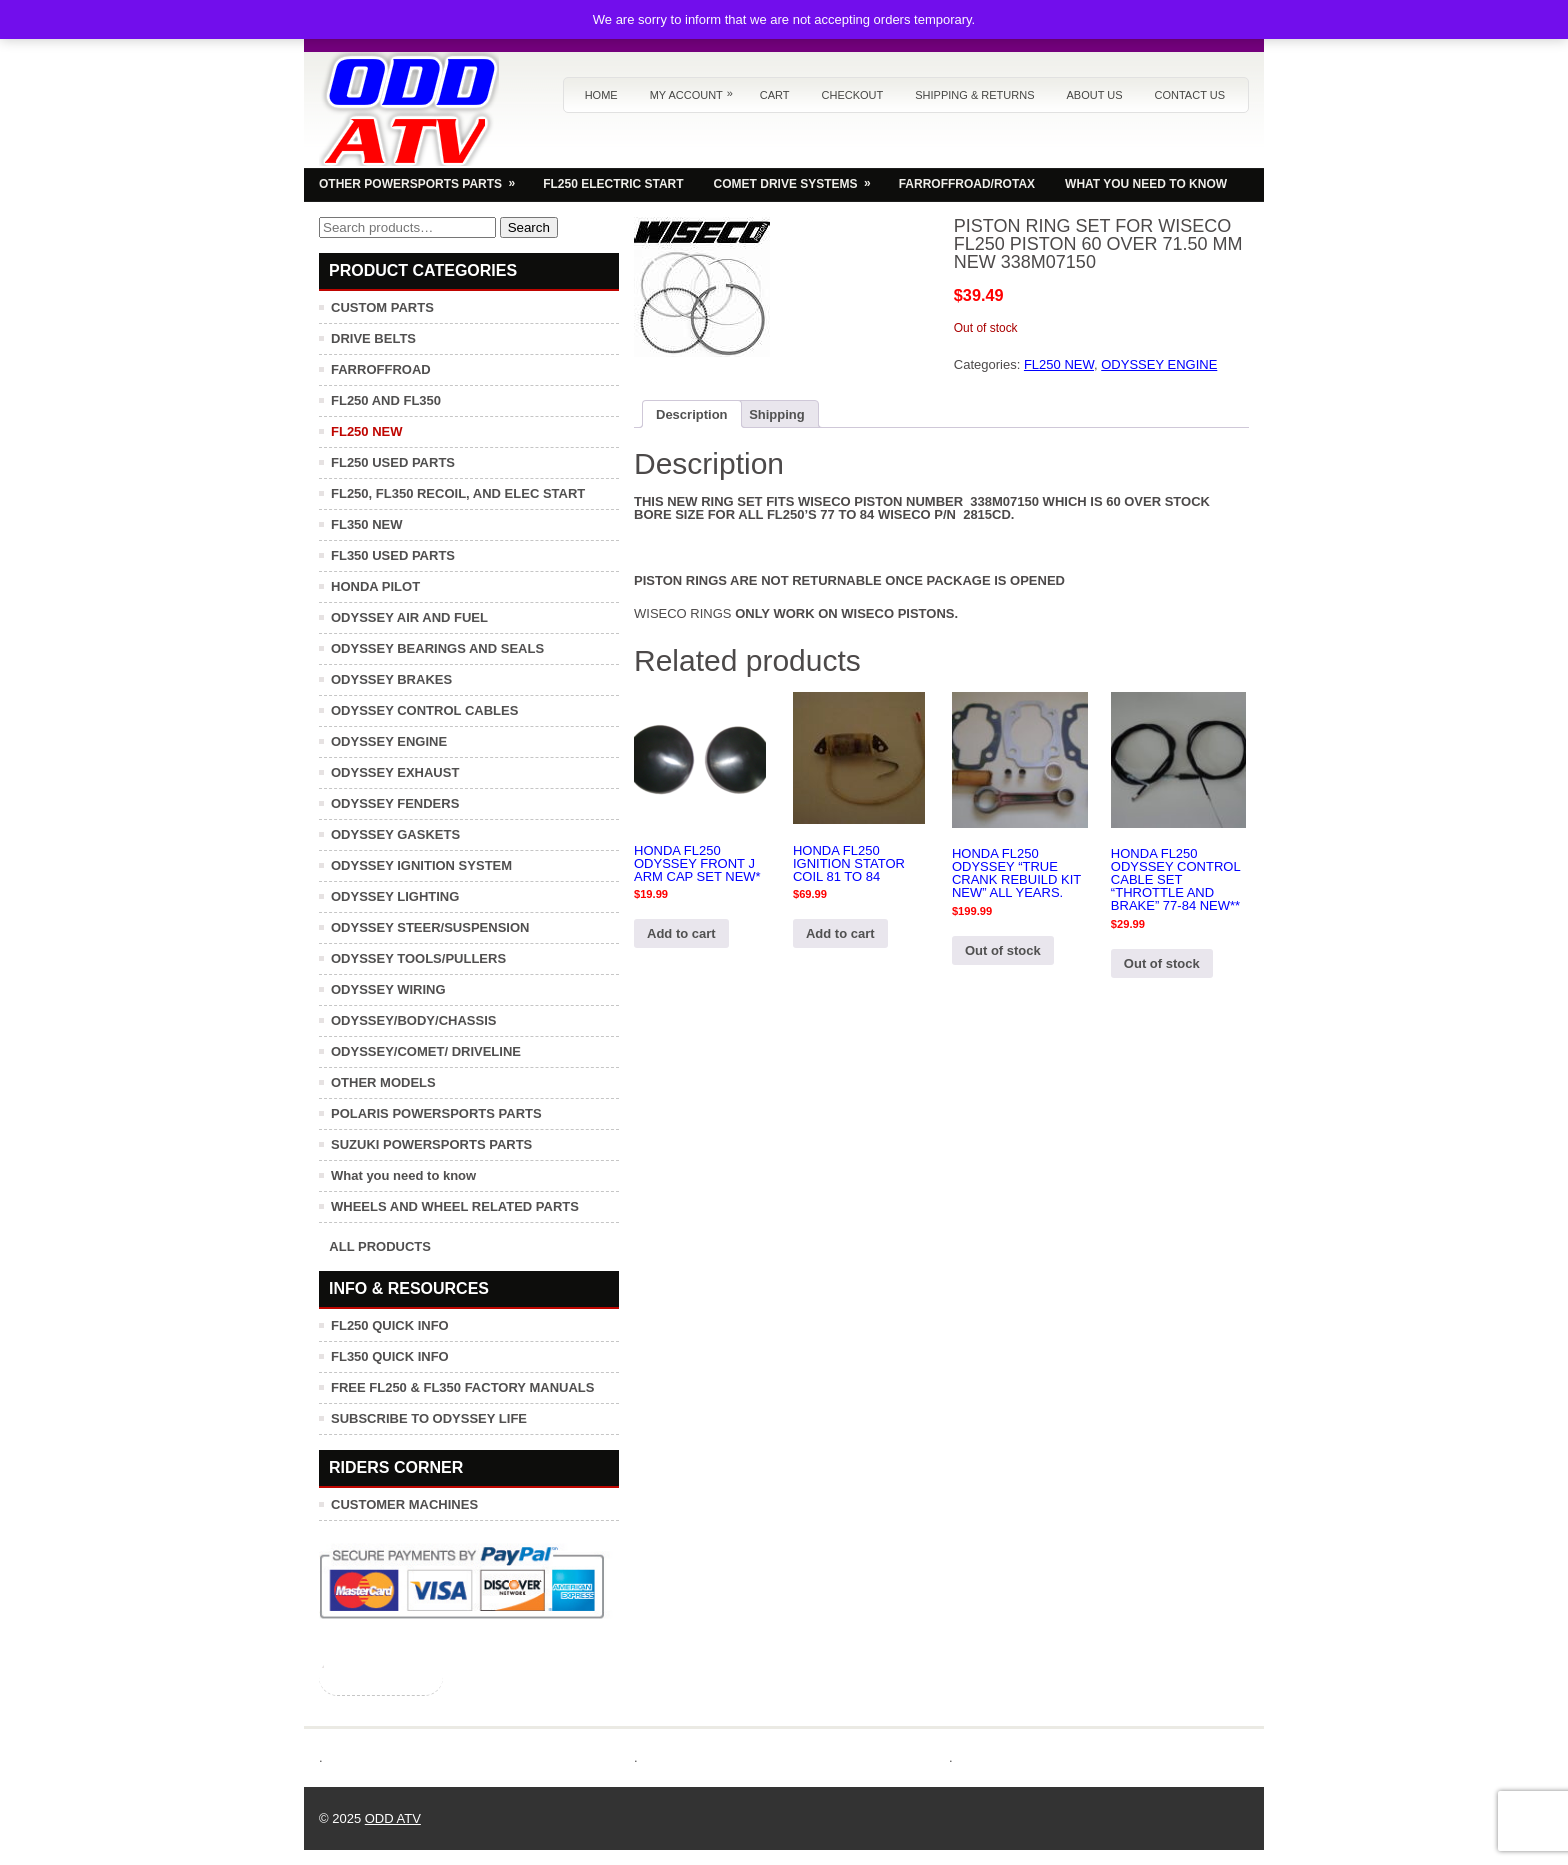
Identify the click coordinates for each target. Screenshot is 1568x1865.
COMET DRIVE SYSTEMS (799, 178)
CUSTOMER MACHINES (404, 1504)
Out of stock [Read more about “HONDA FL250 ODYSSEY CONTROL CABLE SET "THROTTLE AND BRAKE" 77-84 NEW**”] (1162, 963)
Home (601, 95)
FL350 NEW (367, 524)
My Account (696, 89)
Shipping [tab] (777, 414)
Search (529, 227)
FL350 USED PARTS (393, 555)
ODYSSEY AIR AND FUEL (409, 617)
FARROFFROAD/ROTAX (967, 184)
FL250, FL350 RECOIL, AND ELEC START (458, 493)
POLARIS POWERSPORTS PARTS (436, 1113)
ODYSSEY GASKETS (395, 834)
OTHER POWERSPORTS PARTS (423, 178)
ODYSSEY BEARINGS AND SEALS (437, 648)
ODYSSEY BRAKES (391, 679)
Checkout (853, 95)
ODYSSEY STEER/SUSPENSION (430, 927)
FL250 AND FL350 (386, 400)
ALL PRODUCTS (380, 1246)
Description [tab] (692, 414)
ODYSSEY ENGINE (1159, 364)
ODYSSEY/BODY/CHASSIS (413, 1020)
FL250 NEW (1059, 364)
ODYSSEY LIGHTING (395, 896)
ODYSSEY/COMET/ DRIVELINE (426, 1051)
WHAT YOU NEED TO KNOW (1146, 184)
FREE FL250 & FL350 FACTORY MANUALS (462, 1387)
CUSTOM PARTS (382, 307)
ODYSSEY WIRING (388, 989)
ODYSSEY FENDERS (395, 803)
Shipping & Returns (974, 95)
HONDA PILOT (375, 586)
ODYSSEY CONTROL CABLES (424, 710)
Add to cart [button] (681, 933)
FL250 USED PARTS (393, 462)
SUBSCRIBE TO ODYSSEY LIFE (429, 1418)
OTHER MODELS (383, 1082)
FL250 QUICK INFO (390, 1325)
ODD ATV (393, 1818)
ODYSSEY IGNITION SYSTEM (421, 865)
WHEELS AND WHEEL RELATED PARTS (455, 1206)
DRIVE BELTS (373, 338)
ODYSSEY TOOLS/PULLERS (418, 958)
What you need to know (403, 1175)
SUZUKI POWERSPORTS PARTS (431, 1144)
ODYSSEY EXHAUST (395, 772)
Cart (775, 95)
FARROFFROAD (381, 369)
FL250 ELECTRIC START (613, 184)
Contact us (1190, 95)
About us (1094, 95)
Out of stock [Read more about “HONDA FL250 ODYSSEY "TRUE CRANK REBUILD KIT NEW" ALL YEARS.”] (1003, 950)
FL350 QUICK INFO (390, 1356)
